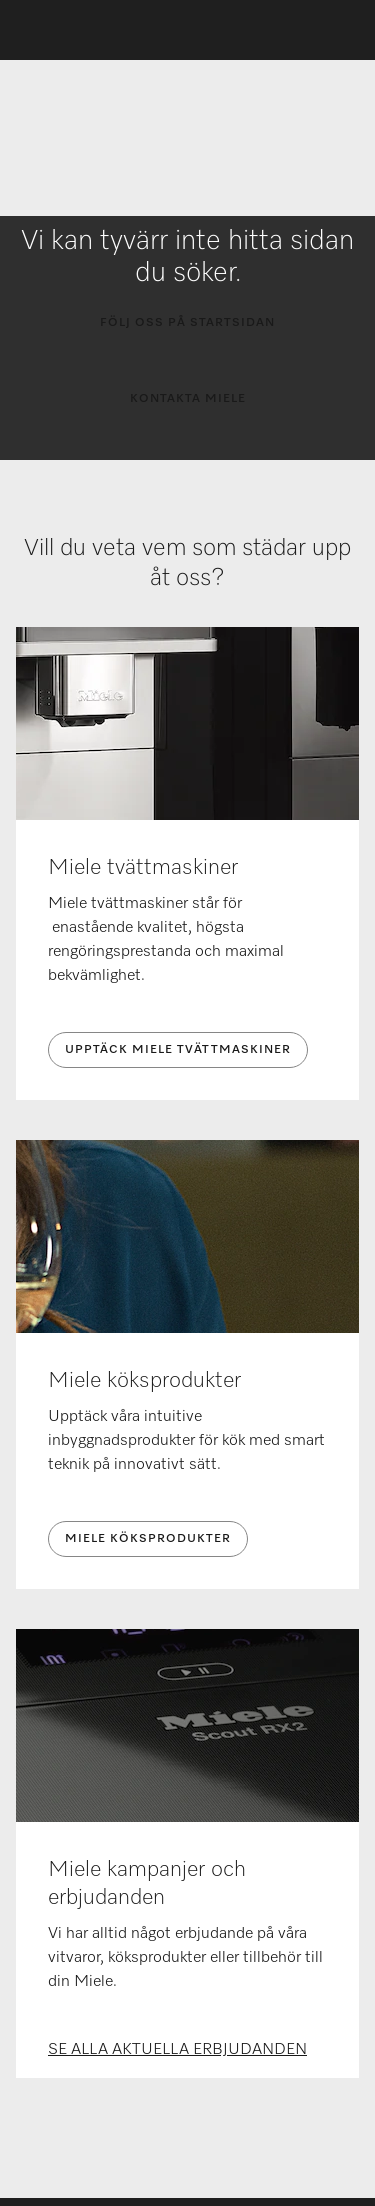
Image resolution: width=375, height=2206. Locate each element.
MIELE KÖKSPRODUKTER (148, 1539)
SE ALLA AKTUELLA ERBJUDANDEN (177, 2050)
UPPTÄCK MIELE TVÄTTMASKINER (178, 1050)
